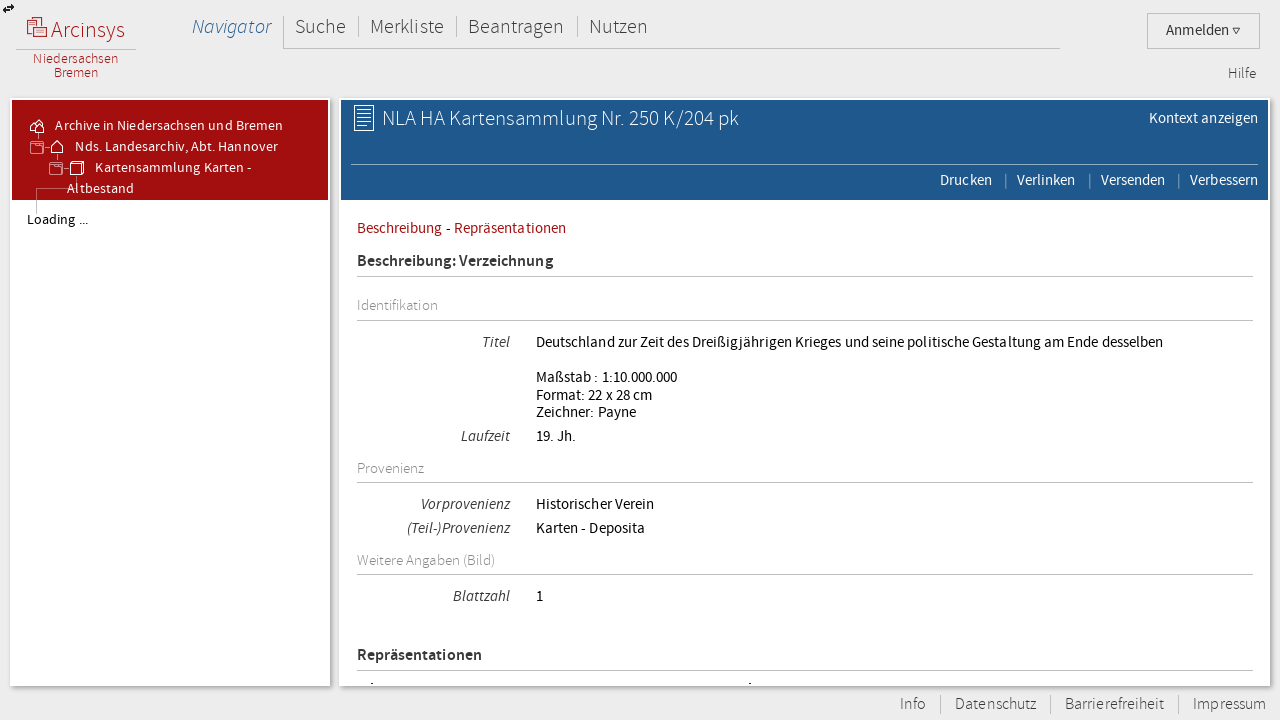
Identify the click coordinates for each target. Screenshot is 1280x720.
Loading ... (57, 220)
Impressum (1229, 704)
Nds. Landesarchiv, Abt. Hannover (162, 147)
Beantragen (516, 26)
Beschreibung (400, 228)
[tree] (170, 442)
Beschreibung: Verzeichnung (455, 261)
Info (913, 704)
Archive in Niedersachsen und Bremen (155, 126)
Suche (320, 26)
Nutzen (618, 26)
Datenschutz (995, 704)
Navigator (231, 26)
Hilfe (1242, 74)
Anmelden (1203, 30)
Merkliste (407, 26)
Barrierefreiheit (1114, 704)
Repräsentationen (510, 228)
